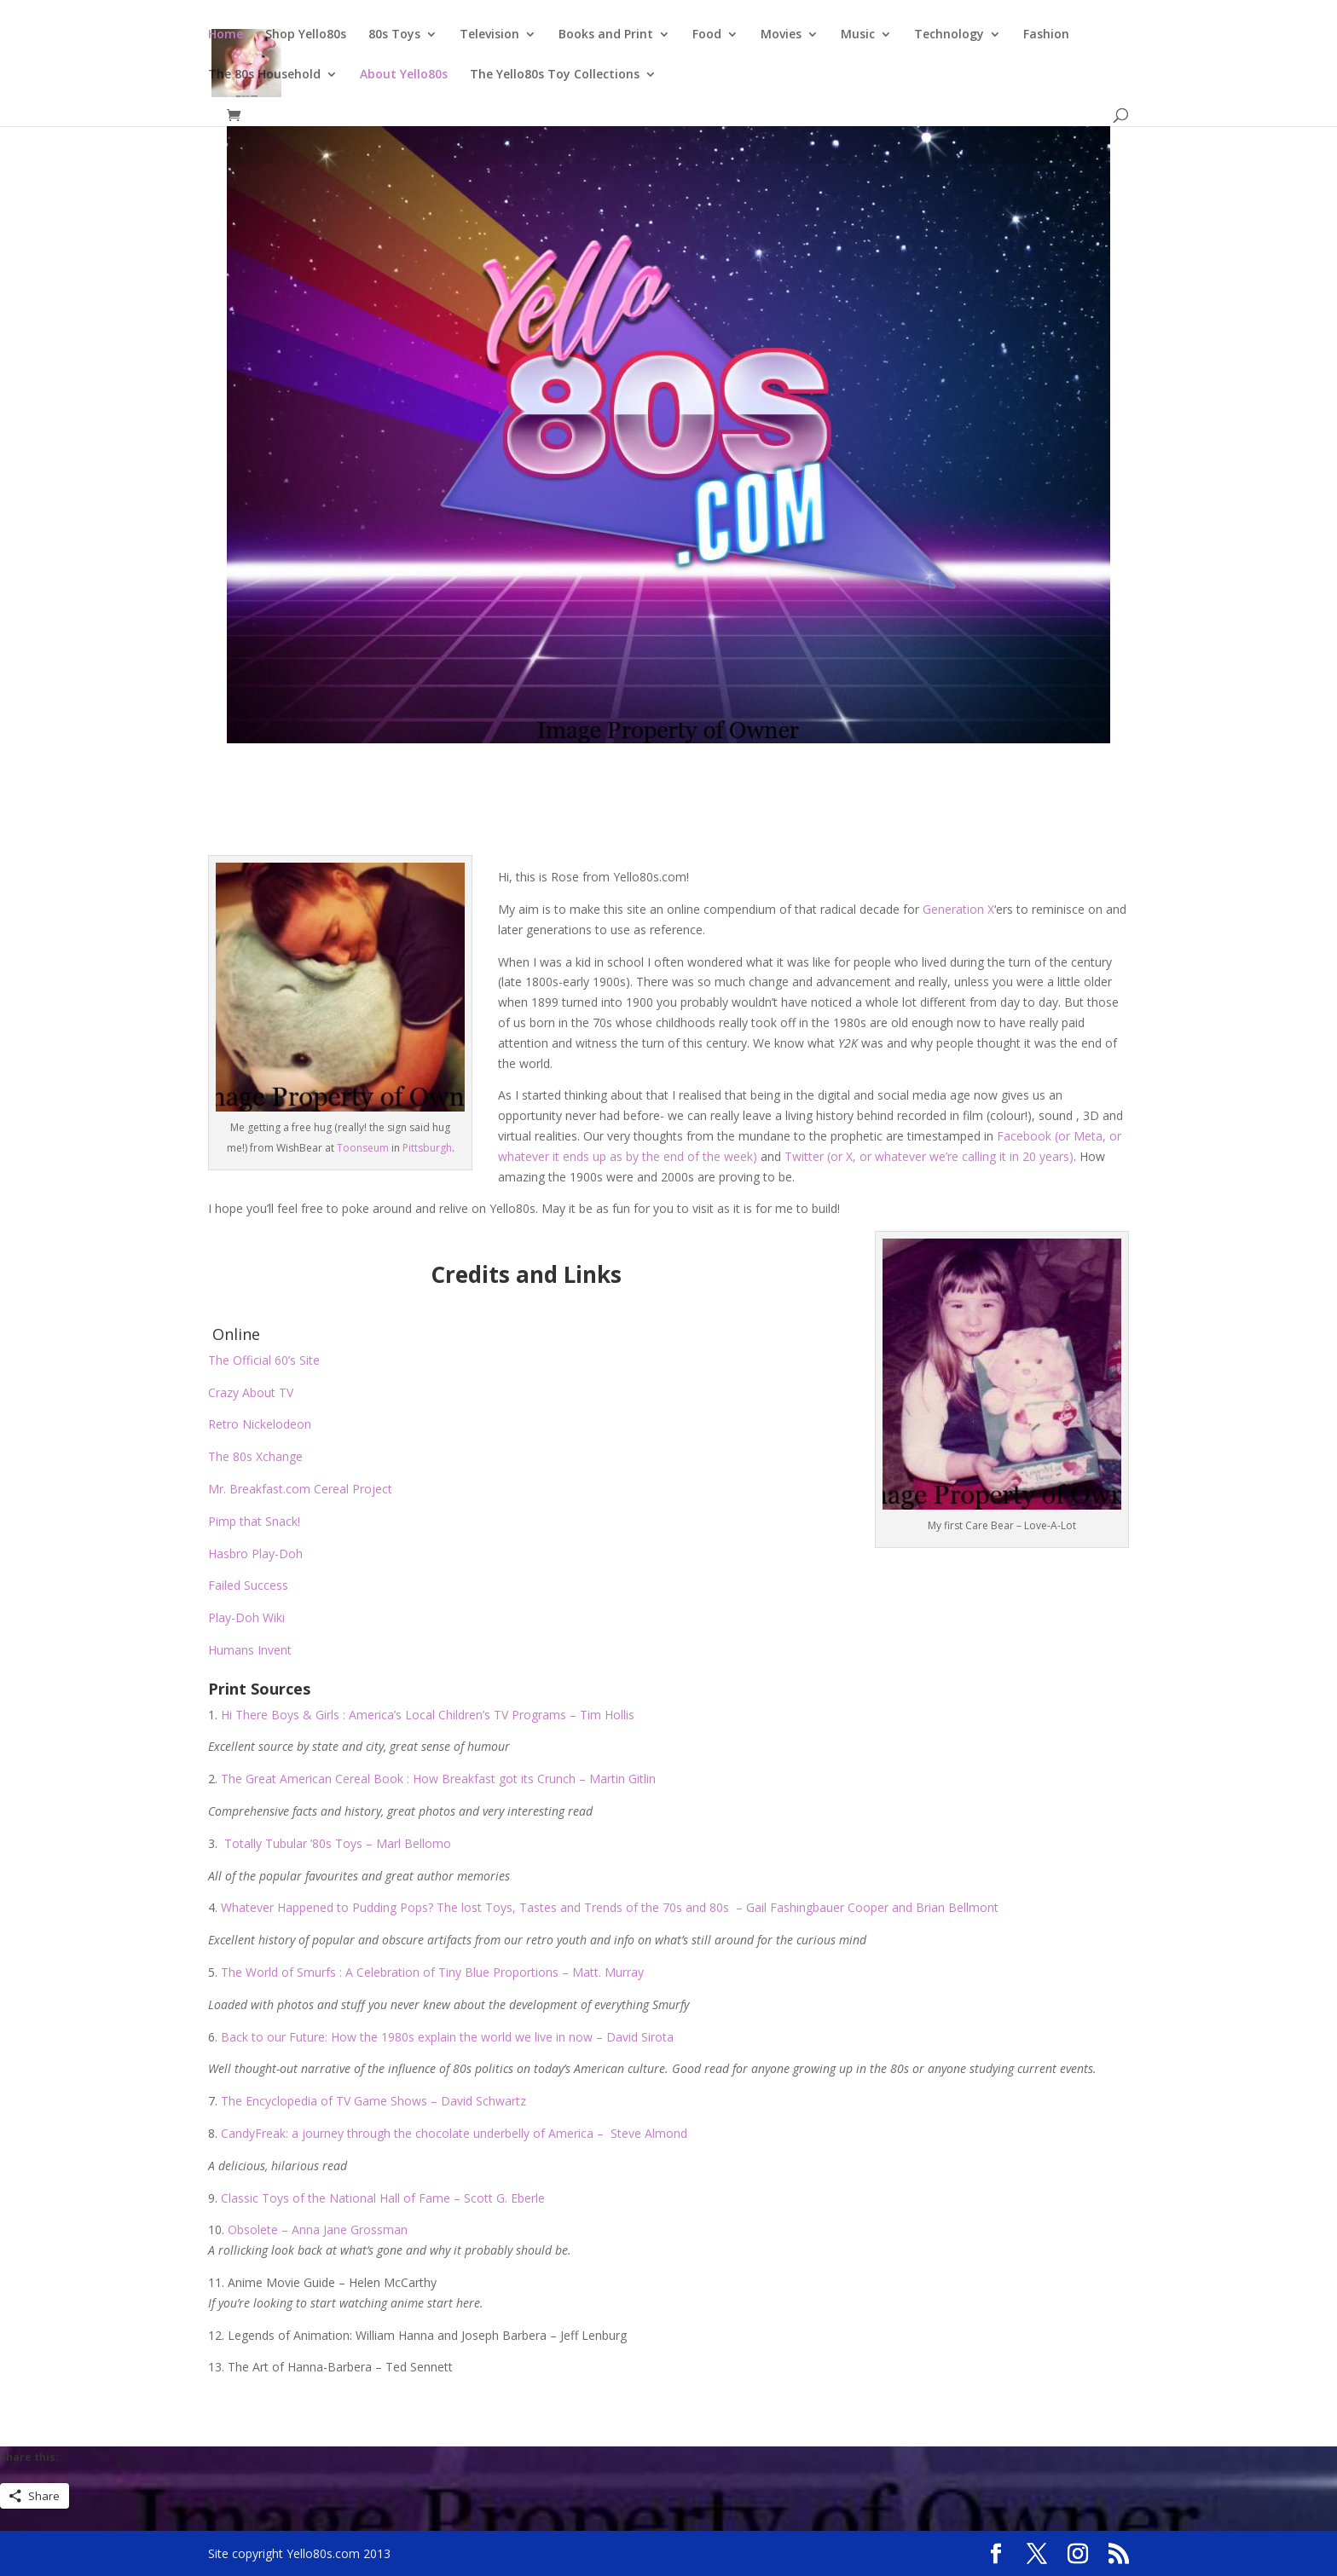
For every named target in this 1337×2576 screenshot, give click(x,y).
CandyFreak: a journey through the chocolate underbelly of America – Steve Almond (454, 2133)
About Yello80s (404, 75)
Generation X (958, 909)
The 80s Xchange (255, 1456)
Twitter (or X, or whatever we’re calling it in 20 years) (929, 1156)
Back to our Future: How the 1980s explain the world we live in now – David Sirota (447, 2037)
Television (489, 35)
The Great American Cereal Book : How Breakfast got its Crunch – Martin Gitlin (438, 1778)
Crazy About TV (250, 1392)
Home (225, 35)
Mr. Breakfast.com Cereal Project (302, 1489)
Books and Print (606, 35)
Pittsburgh (427, 1148)
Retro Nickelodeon (259, 1424)
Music (858, 35)
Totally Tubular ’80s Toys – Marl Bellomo (337, 1843)
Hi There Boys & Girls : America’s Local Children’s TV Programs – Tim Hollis (427, 1715)
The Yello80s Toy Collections (555, 75)
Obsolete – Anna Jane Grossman (318, 2229)
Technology (949, 35)
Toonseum (363, 1148)
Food (706, 35)
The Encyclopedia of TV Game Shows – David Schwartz (373, 2101)
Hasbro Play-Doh (255, 1553)
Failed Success (248, 1585)
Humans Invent (250, 1650)
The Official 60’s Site (264, 1360)
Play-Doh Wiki (246, 1617)
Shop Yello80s (305, 35)
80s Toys (394, 35)
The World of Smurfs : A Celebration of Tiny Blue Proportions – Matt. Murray (432, 1972)
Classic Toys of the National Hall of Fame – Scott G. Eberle (383, 2198)
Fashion (1046, 35)
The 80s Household (264, 75)
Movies (781, 35)
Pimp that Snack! (254, 1521)
